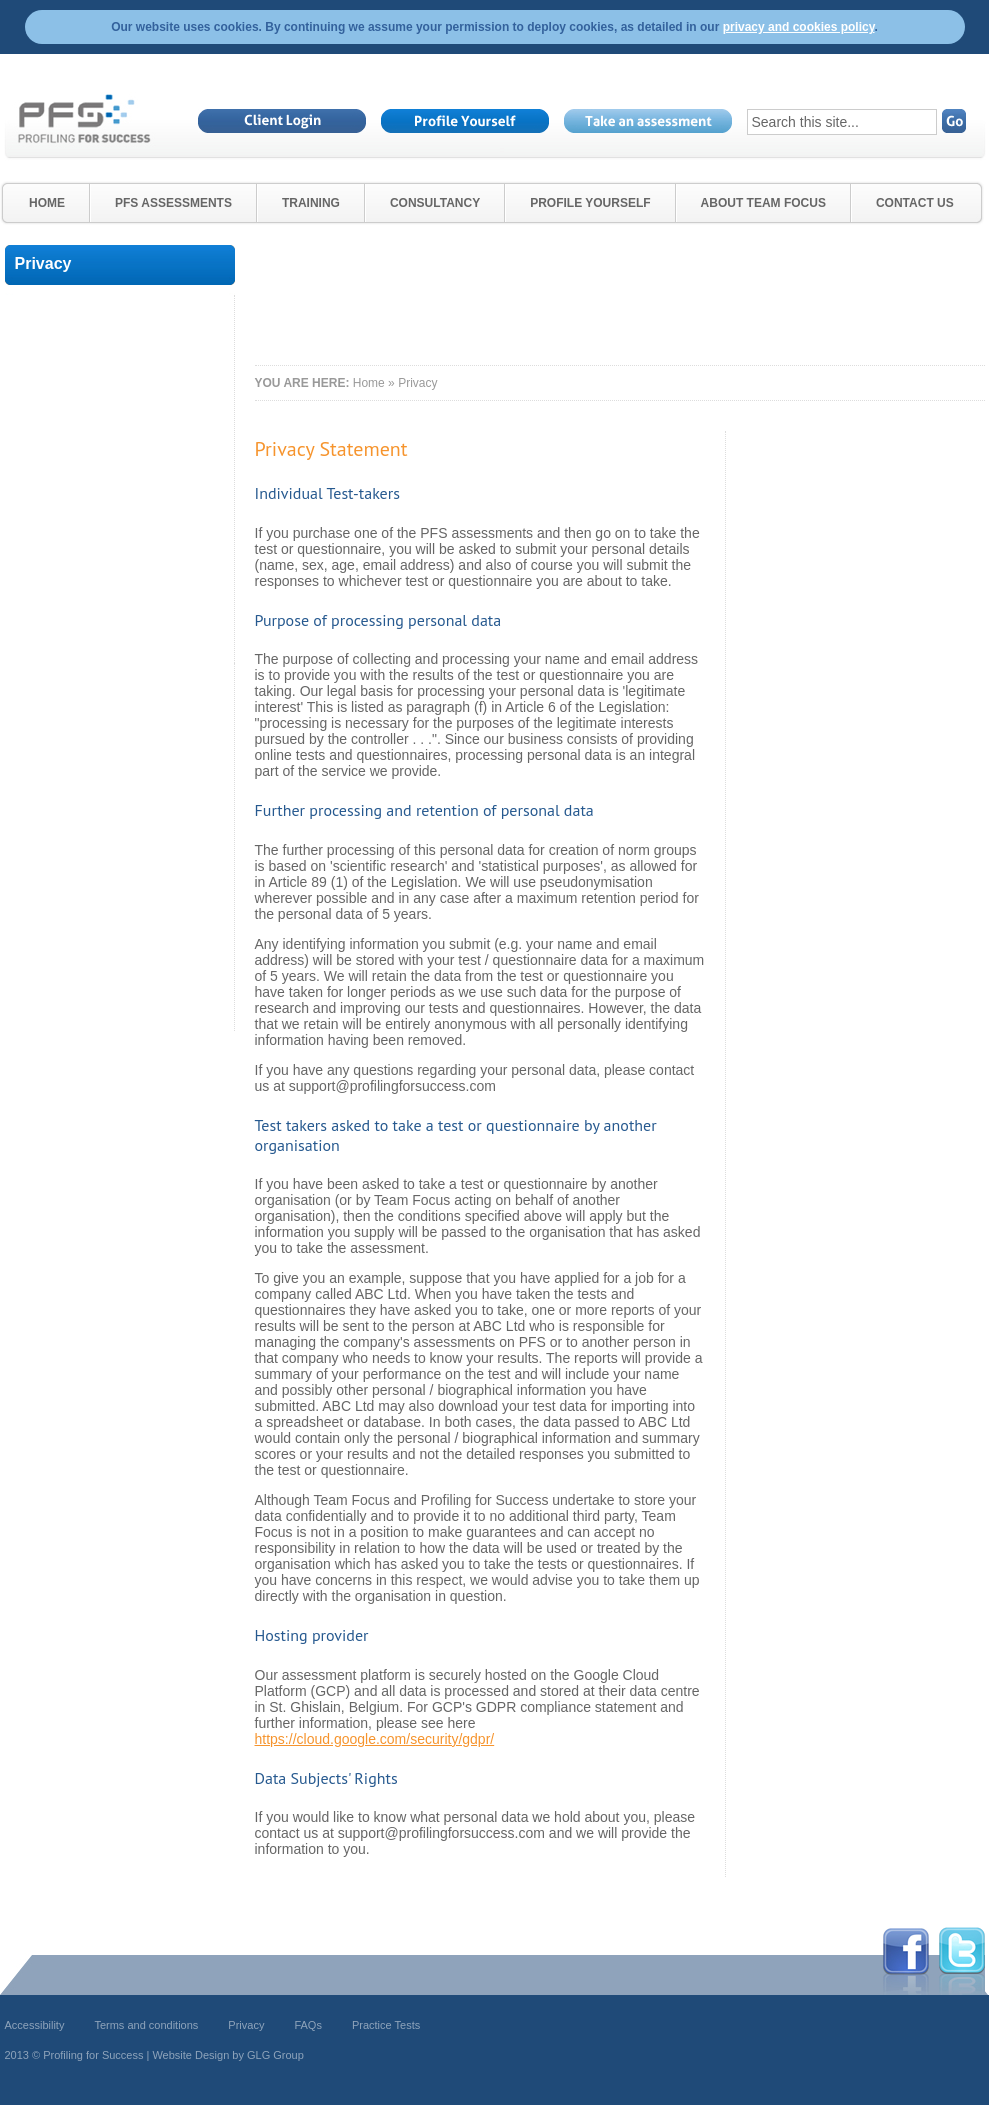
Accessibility (35, 2025)
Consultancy (435, 203)
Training (311, 203)
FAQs (308, 2025)
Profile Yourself (590, 203)
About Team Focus (763, 203)
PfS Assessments (173, 203)
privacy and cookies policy (799, 27)
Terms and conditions (146, 2025)
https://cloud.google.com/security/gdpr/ (375, 1739)
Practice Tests (386, 2025)
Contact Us (915, 203)
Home (47, 203)
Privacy (246, 2025)
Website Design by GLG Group (227, 2055)
